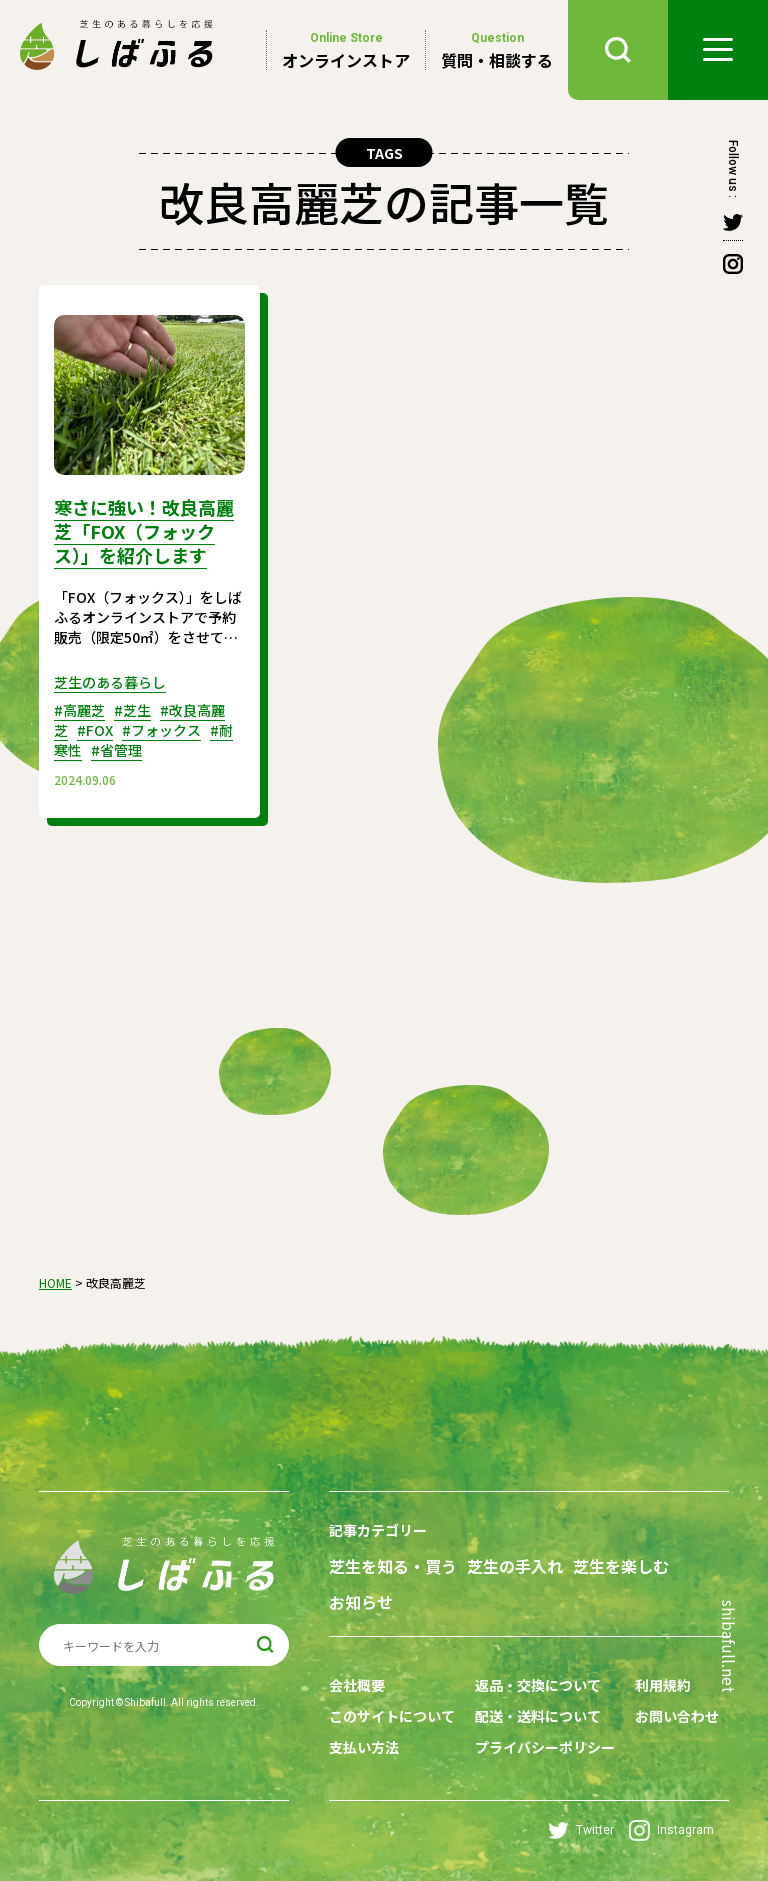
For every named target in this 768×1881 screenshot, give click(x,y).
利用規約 (663, 1685)
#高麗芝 (79, 710)
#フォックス (161, 730)
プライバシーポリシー (545, 1747)
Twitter (581, 1830)
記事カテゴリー (378, 1530)
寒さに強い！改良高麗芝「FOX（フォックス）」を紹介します (144, 531)
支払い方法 (364, 1747)
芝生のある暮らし (110, 682)
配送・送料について (538, 1716)
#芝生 (132, 710)
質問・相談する (497, 50)
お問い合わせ (677, 1716)
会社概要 (357, 1685)
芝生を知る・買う (393, 1566)
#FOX (95, 730)
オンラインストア (346, 50)
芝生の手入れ (515, 1566)
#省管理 (116, 750)
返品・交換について (538, 1685)
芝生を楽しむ (621, 1566)
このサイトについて (392, 1716)
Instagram (671, 1830)
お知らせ (361, 1602)
